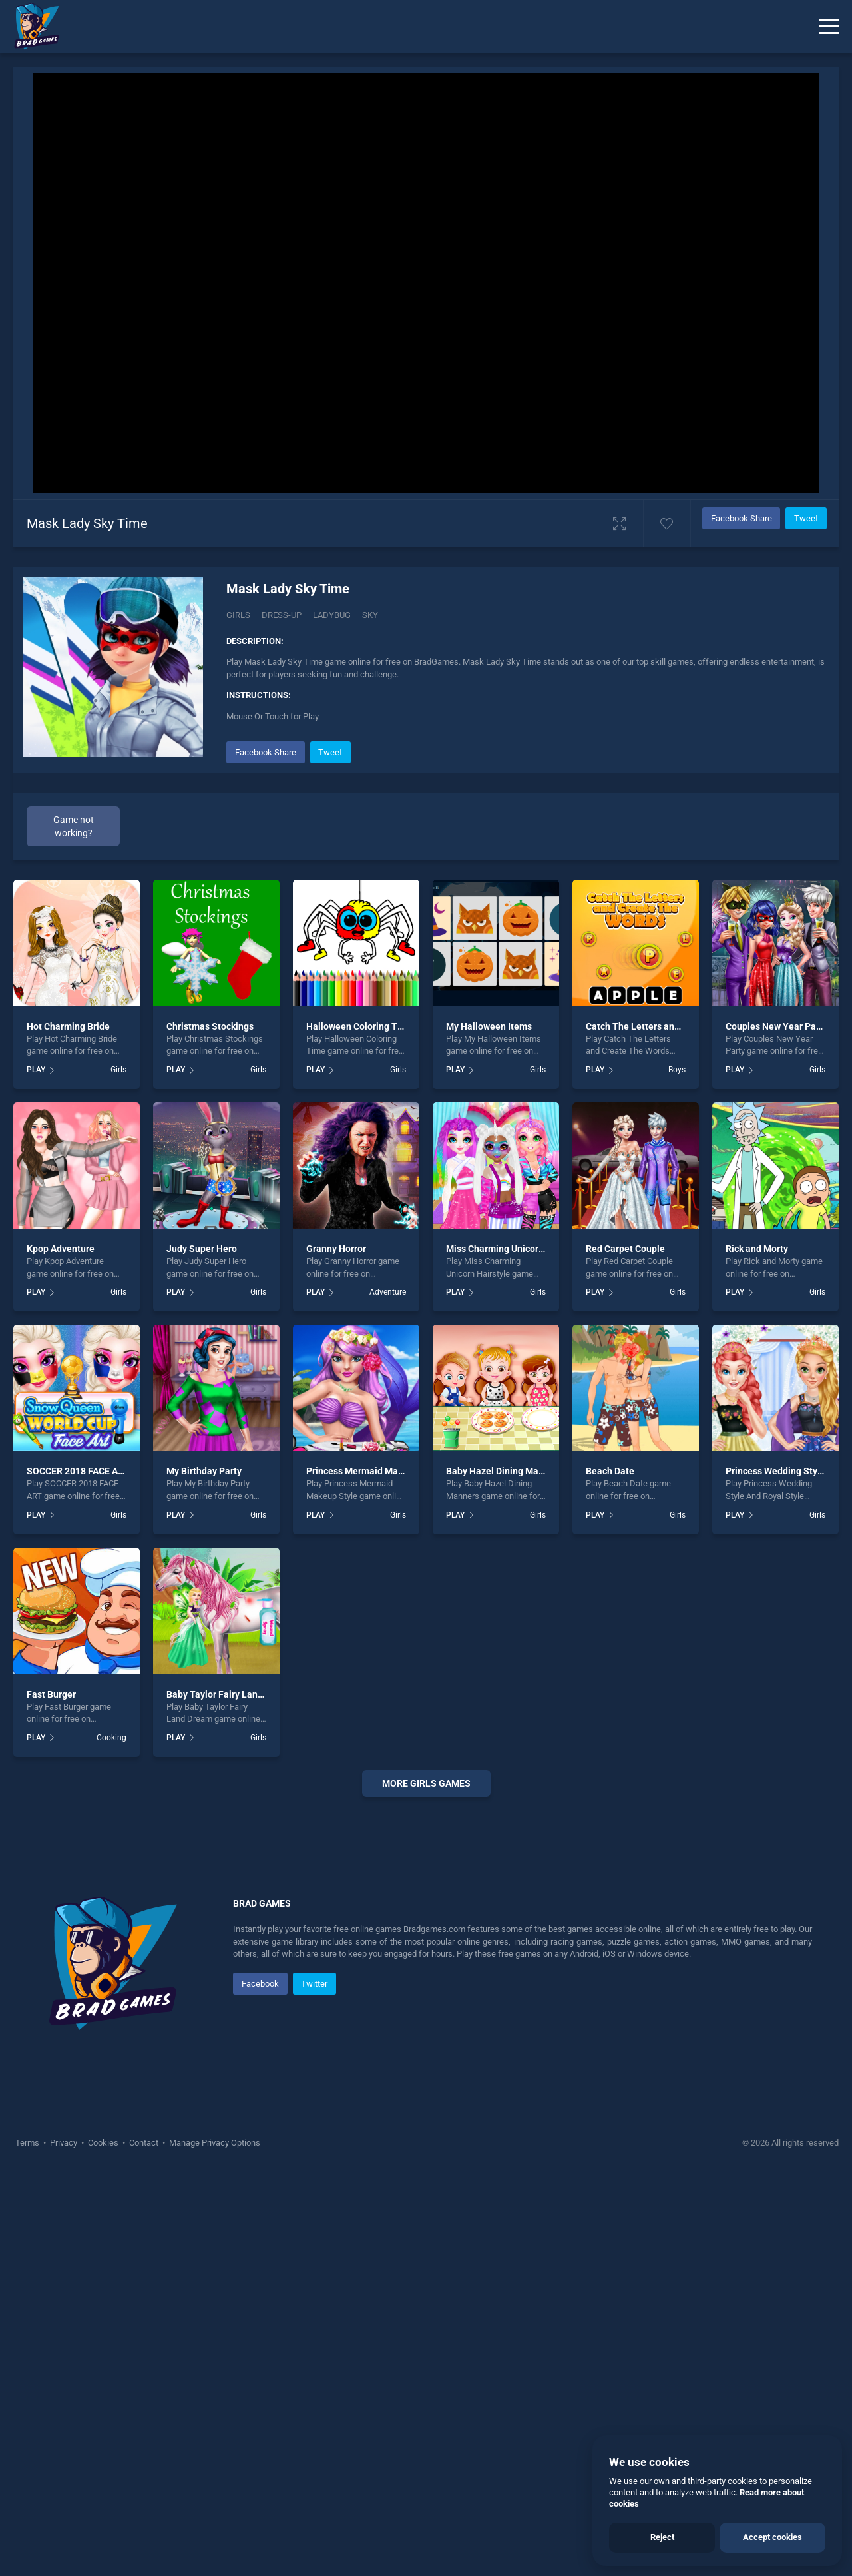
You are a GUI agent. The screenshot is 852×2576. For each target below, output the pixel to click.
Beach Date (610, 1471)
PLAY (36, 1069)
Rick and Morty (757, 1248)
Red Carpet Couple (625, 1248)
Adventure (387, 1292)
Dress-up (282, 615)
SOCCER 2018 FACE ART (78, 1471)
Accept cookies (772, 2537)
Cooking (111, 1737)
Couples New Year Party (776, 1026)
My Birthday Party (204, 1471)
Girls (238, 615)
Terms (28, 2143)
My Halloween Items (489, 1026)
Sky (370, 615)
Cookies (103, 2143)
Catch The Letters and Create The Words (671, 1026)
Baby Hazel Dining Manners (504, 1471)
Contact (143, 2143)
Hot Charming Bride (68, 1026)
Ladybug (332, 615)
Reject (662, 2537)
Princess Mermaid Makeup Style (374, 1471)
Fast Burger (51, 1694)
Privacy (63, 2143)
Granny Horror (336, 1248)
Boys (677, 1069)
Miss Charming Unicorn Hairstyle (515, 1248)
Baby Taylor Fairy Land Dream (229, 1694)
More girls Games (426, 1783)
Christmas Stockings (210, 1026)
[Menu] (829, 27)
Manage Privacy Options (213, 2143)
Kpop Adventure (61, 1248)
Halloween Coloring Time (359, 1026)
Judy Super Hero (201, 1248)
